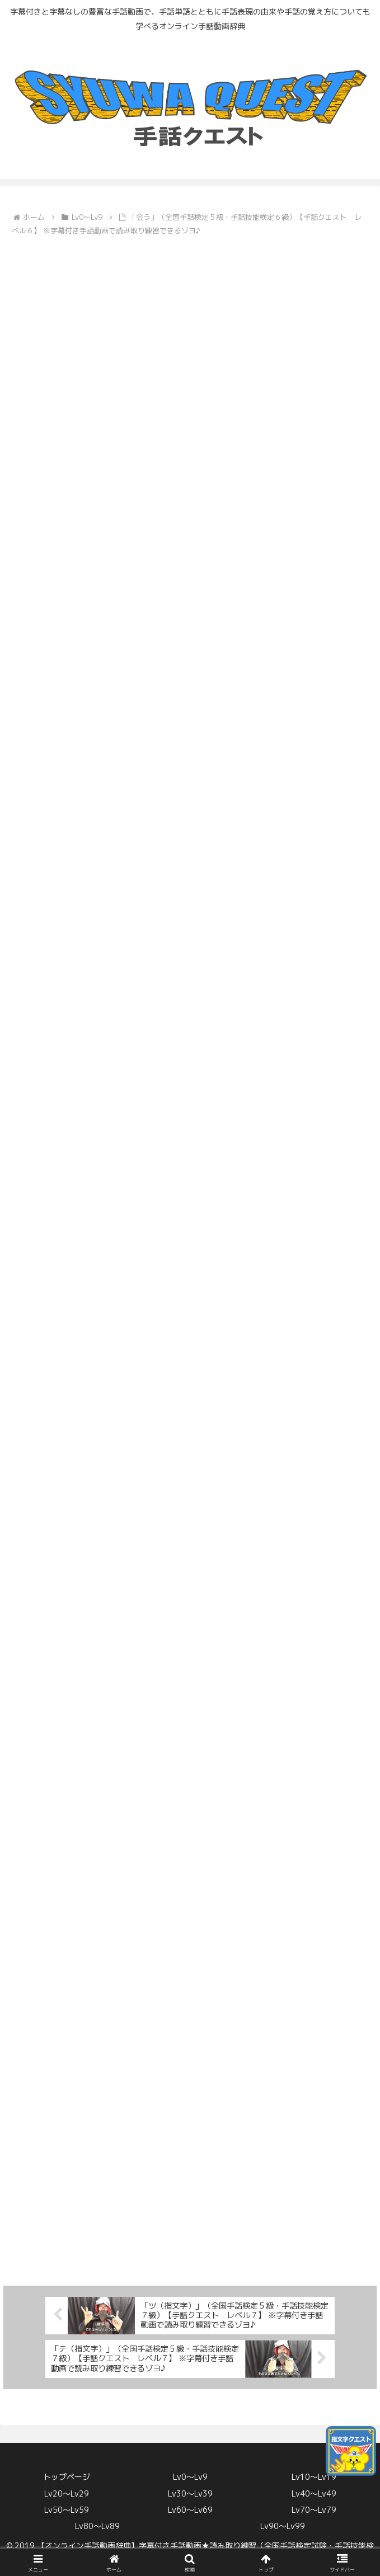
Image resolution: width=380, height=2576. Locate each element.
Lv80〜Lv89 (97, 2526)
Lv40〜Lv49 (314, 2493)
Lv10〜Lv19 (314, 2476)
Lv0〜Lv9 (190, 2476)
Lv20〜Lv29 (66, 2493)
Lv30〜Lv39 (190, 2493)
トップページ (66, 2476)
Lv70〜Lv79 (314, 2509)
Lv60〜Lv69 (190, 2509)
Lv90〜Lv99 (282, 2526)
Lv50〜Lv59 (66, 2509)
